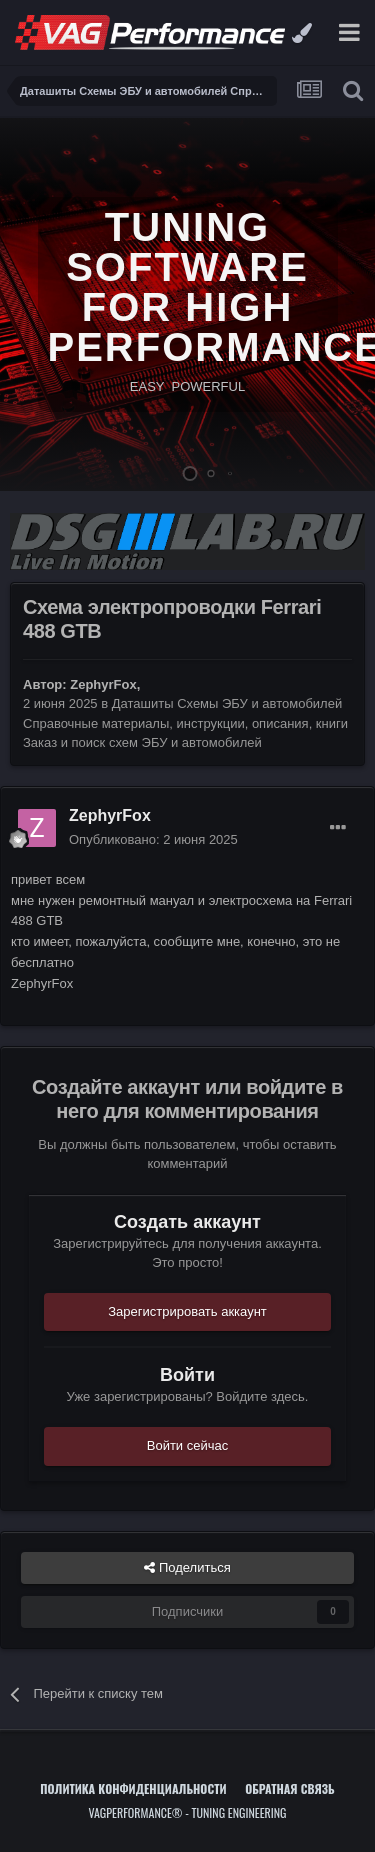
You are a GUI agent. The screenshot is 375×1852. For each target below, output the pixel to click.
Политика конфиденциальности (133, 1788)
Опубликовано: (153, 839)
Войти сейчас (188, 1445)
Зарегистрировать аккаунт (187, 1311)
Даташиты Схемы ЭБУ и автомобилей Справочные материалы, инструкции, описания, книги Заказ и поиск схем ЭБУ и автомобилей (185, 723)
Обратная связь (290, 1788)
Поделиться (187, 1568)
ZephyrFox (103, 684)
